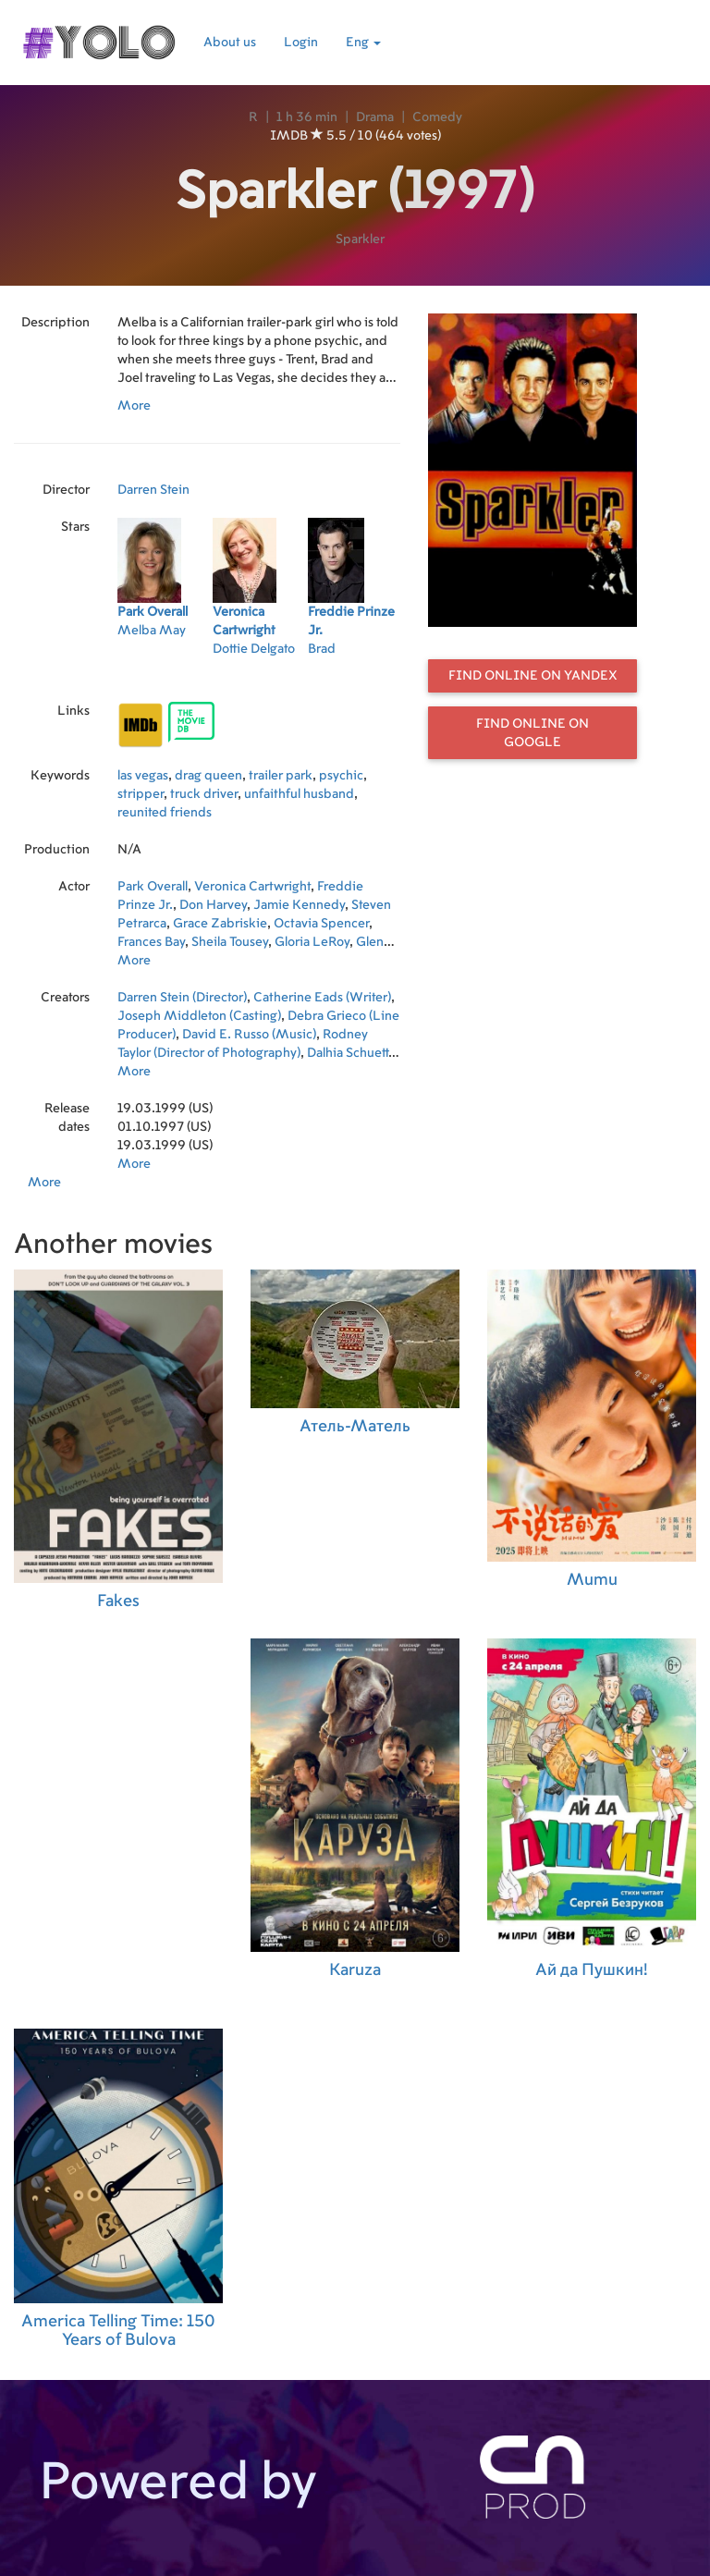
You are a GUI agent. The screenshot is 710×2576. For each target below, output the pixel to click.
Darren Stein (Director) (182, 997)
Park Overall (152, 886)
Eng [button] (363, 42)
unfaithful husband (299, 794)
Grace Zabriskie (220, 923)
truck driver (204, 794)
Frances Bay (151, 942)
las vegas (142, 775)
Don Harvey (213, 905)
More (134, 405)
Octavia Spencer (321, 923)
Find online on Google (532, 733)
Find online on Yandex (533, 675)
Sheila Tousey (229, 942)
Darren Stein (153, 490)
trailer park (280, 775)
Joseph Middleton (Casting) (199, 1016)
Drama (375, 117)
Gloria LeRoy (312, 942)
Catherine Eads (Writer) (322, 997)
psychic (341, 775)
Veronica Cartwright (252, 886)
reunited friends (164, 812)
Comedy (437, 117)
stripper (140, 794)
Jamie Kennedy (299, 905)
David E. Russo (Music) (249, 1034)
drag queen (208, 775)
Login (301, 42)
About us (229, 42)
